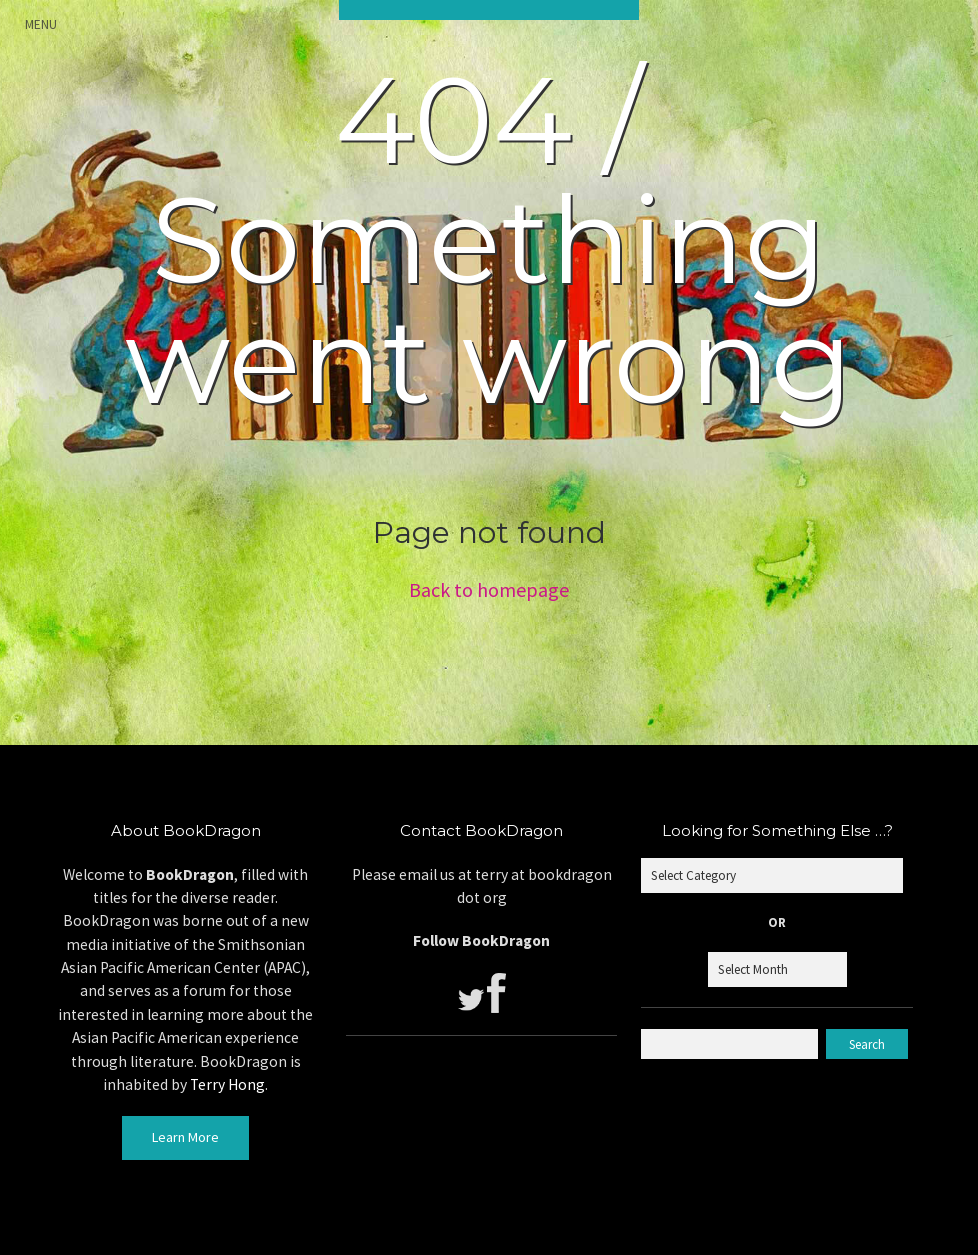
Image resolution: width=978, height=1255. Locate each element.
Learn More (185, 1137)
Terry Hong (227, 1084)
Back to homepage (489, 589)
